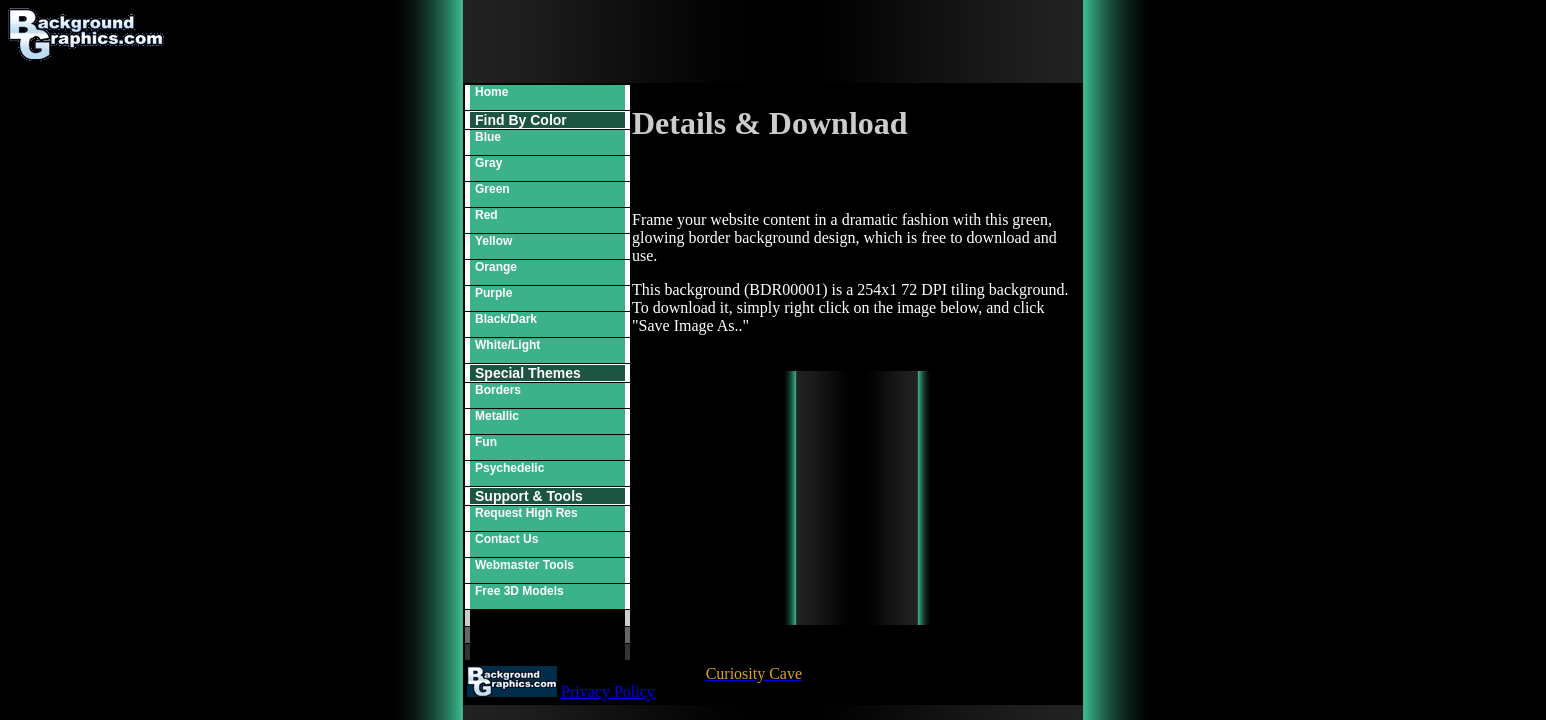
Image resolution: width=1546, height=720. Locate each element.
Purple (493, 293)
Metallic (497, 416)
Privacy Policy (608, 691)
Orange (496, 267)
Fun (486, 442)
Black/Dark (506, 319)
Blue (488, 137)
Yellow (493, 241)
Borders (498, 390)
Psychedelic (509, 468)
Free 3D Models (519, 591)
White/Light (507, 345)
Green (492, 189)
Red (486, 215)
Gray (488, 163)
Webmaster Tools (524, 565)
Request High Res (526, 513)
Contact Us (506, 539)
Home (491, 92)
